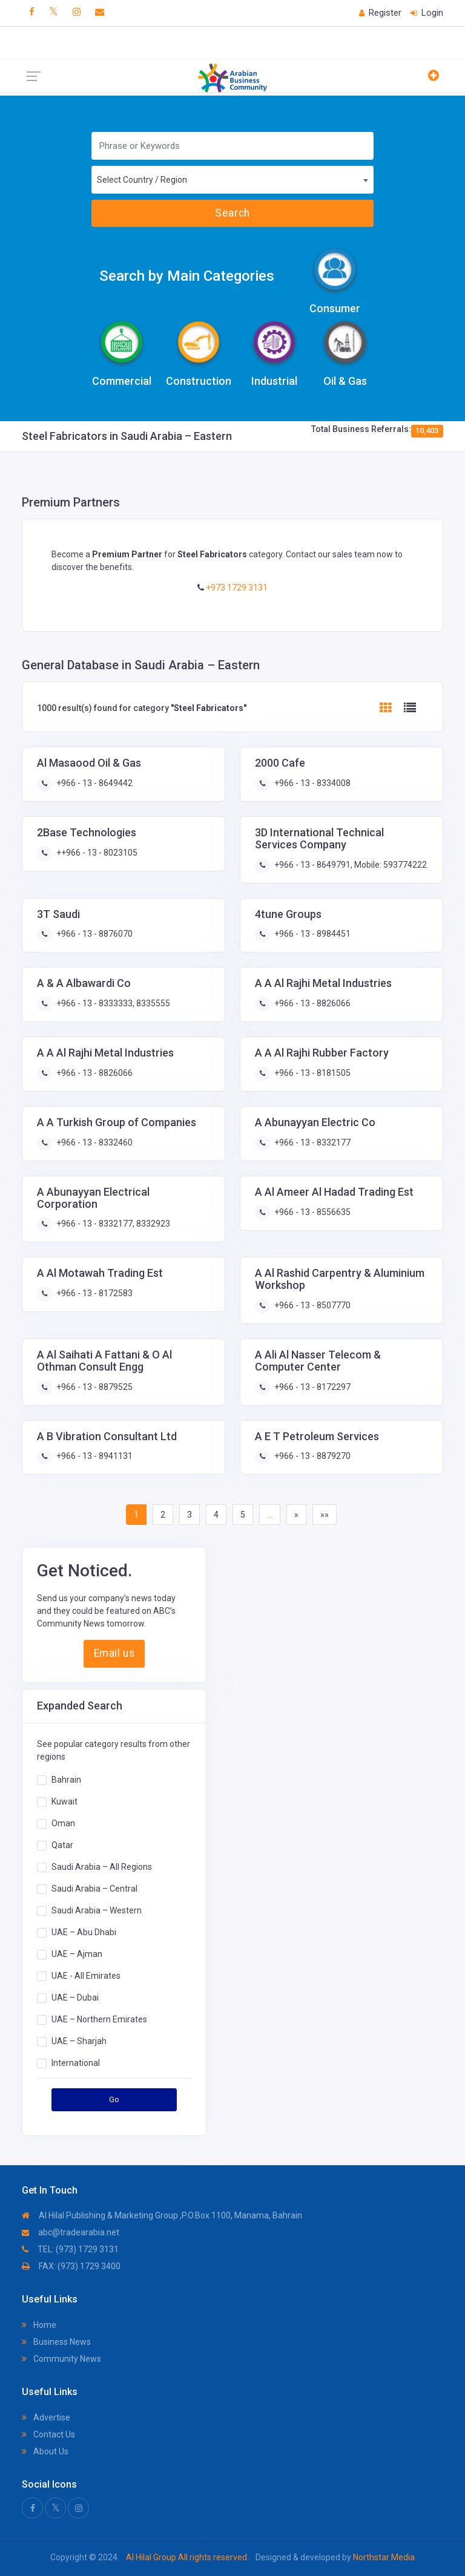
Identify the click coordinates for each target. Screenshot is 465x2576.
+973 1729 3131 (236, 587)
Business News (56, 2342)
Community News (61, 2359)
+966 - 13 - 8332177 (311, 1142)
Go (114, 2099)
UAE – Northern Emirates (99, 2019)
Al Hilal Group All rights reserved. (187, 2557)
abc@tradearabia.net (70, 2232)
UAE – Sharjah (79, 2040)
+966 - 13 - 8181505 (311, 1073)
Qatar (62, 1844)
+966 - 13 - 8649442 (93, 783)
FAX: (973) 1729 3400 (71, 2266)
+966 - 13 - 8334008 (311, 783)
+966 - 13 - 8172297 (311, 1387)
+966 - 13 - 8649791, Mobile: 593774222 (349, 865)
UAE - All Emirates (85, 1975)
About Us (45, 2451)
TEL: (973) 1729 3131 (70, 2249)
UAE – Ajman (76, 1953)
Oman (63, 1822)
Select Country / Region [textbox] (142, 180)
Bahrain (66, 1779)
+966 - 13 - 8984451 (311, 934)
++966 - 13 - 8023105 (95, 852)
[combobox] (232, 180)
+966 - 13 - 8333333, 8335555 (112, 1003)
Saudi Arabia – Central (94, 1888)
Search (232, 213)
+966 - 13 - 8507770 (311, 1305)
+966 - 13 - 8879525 (93, 1387)
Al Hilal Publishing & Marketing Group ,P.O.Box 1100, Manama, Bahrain (162, 2215)
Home (39, 2325)
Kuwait (64, 1801)
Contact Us (48, 2434)
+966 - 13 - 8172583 (93, 1293)
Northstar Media (383, 2557)
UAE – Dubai (75, 1997)
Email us (114, 1653)
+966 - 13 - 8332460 (93, 1142)
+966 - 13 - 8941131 (93, 1456)
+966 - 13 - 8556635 (311, 1212)
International (75, 2062)
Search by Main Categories (186, 276)
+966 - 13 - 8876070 (93, 934)
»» (324, 1514)
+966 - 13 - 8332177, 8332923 (112, 1223)
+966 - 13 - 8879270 (311, 1456)
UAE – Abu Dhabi (83, 1931)
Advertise (46, 2417)
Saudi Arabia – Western (96, 1910)
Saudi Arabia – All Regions (101, 1866)
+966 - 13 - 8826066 (311, 1003)
